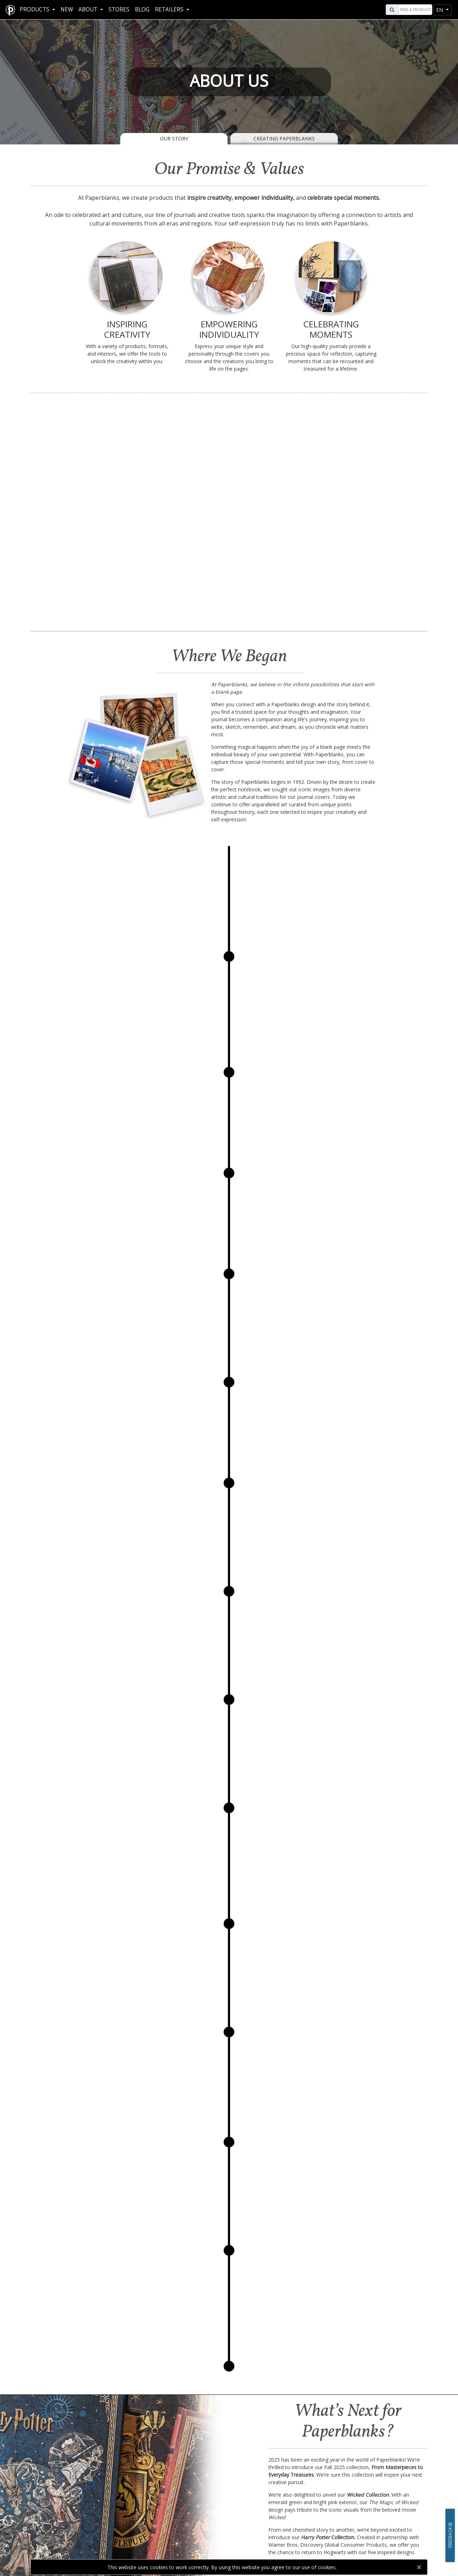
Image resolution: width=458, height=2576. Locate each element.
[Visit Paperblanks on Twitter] (388, 2527)
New (66, 9)
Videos (76, 2539)
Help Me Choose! (76, 2517)
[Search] (414, 9)
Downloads (76, 2524)
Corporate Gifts (280, 2517)
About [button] (88, 9)
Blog (142, 9)
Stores (119, 9)
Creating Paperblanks (284, 138)
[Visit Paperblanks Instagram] (366, 2527)
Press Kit (178, 2532)
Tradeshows (280, 2524)
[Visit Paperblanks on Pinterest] (408, 2527)
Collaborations (178, 2539)
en (440, 9)
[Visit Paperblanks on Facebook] (356, 2527)
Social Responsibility (178, 2517)
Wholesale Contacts (280, 2532)
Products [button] (35, 9)
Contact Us (301, 2467)
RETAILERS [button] (170, 9)
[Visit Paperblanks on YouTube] (378, 2527)
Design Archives (76, 2532)
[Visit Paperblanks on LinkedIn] (399, 2527)
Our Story (174, 138)
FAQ (76, 2509)
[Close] (418, 2567)
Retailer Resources (280, 2509)
